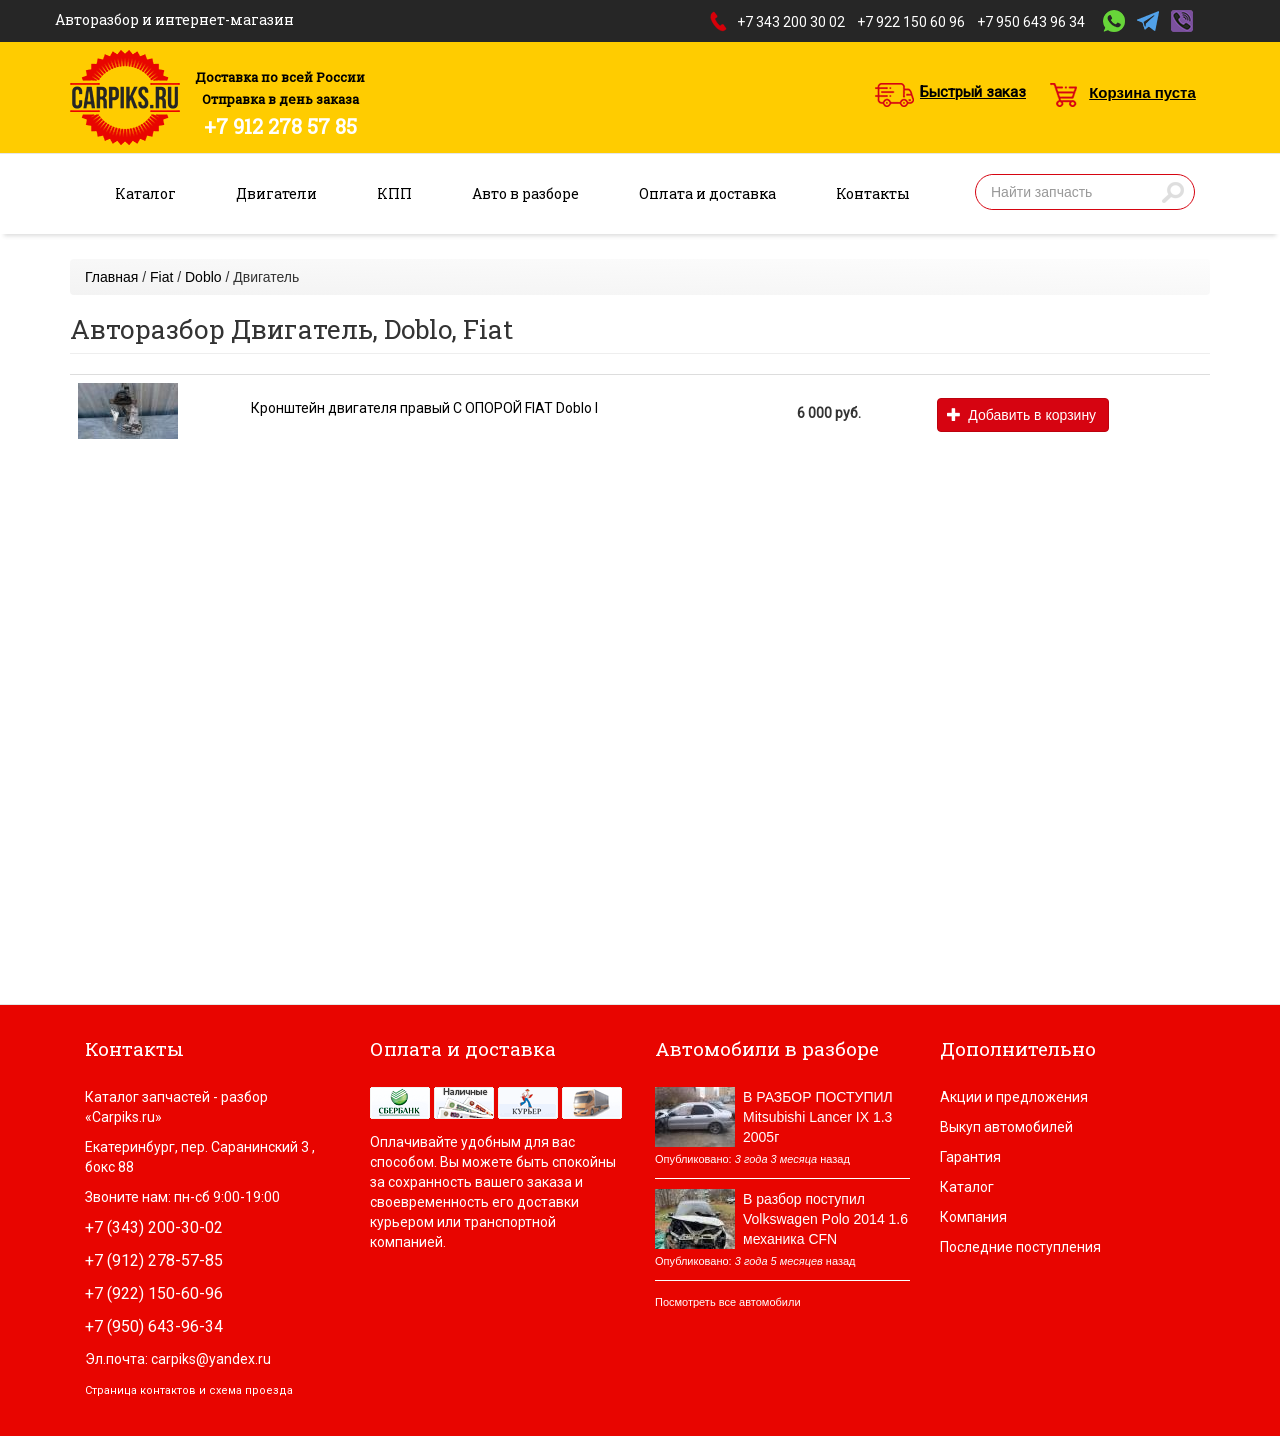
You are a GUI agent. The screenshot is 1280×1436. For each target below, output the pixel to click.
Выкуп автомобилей (1006, 1127)
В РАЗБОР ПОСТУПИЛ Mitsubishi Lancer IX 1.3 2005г (818, 1117)
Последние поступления (1020, 1247)
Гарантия (970, 1157)
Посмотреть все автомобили (728, 1302)
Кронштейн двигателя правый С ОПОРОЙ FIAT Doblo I (424, 408)
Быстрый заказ (973, 92)
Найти (1173, 192)
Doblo (203, 277)
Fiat (161, 277)
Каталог (145, 193)
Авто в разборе (525, 193)
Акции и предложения (1014, 1097)
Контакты (873, 193)
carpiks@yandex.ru (211, 1359)
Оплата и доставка (707, 193)
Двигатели (276, 193)
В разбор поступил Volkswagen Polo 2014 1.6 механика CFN (825, 1219)
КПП (394, 193)
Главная (111, 277)
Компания (973, 1217)
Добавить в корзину (1021, 415)
